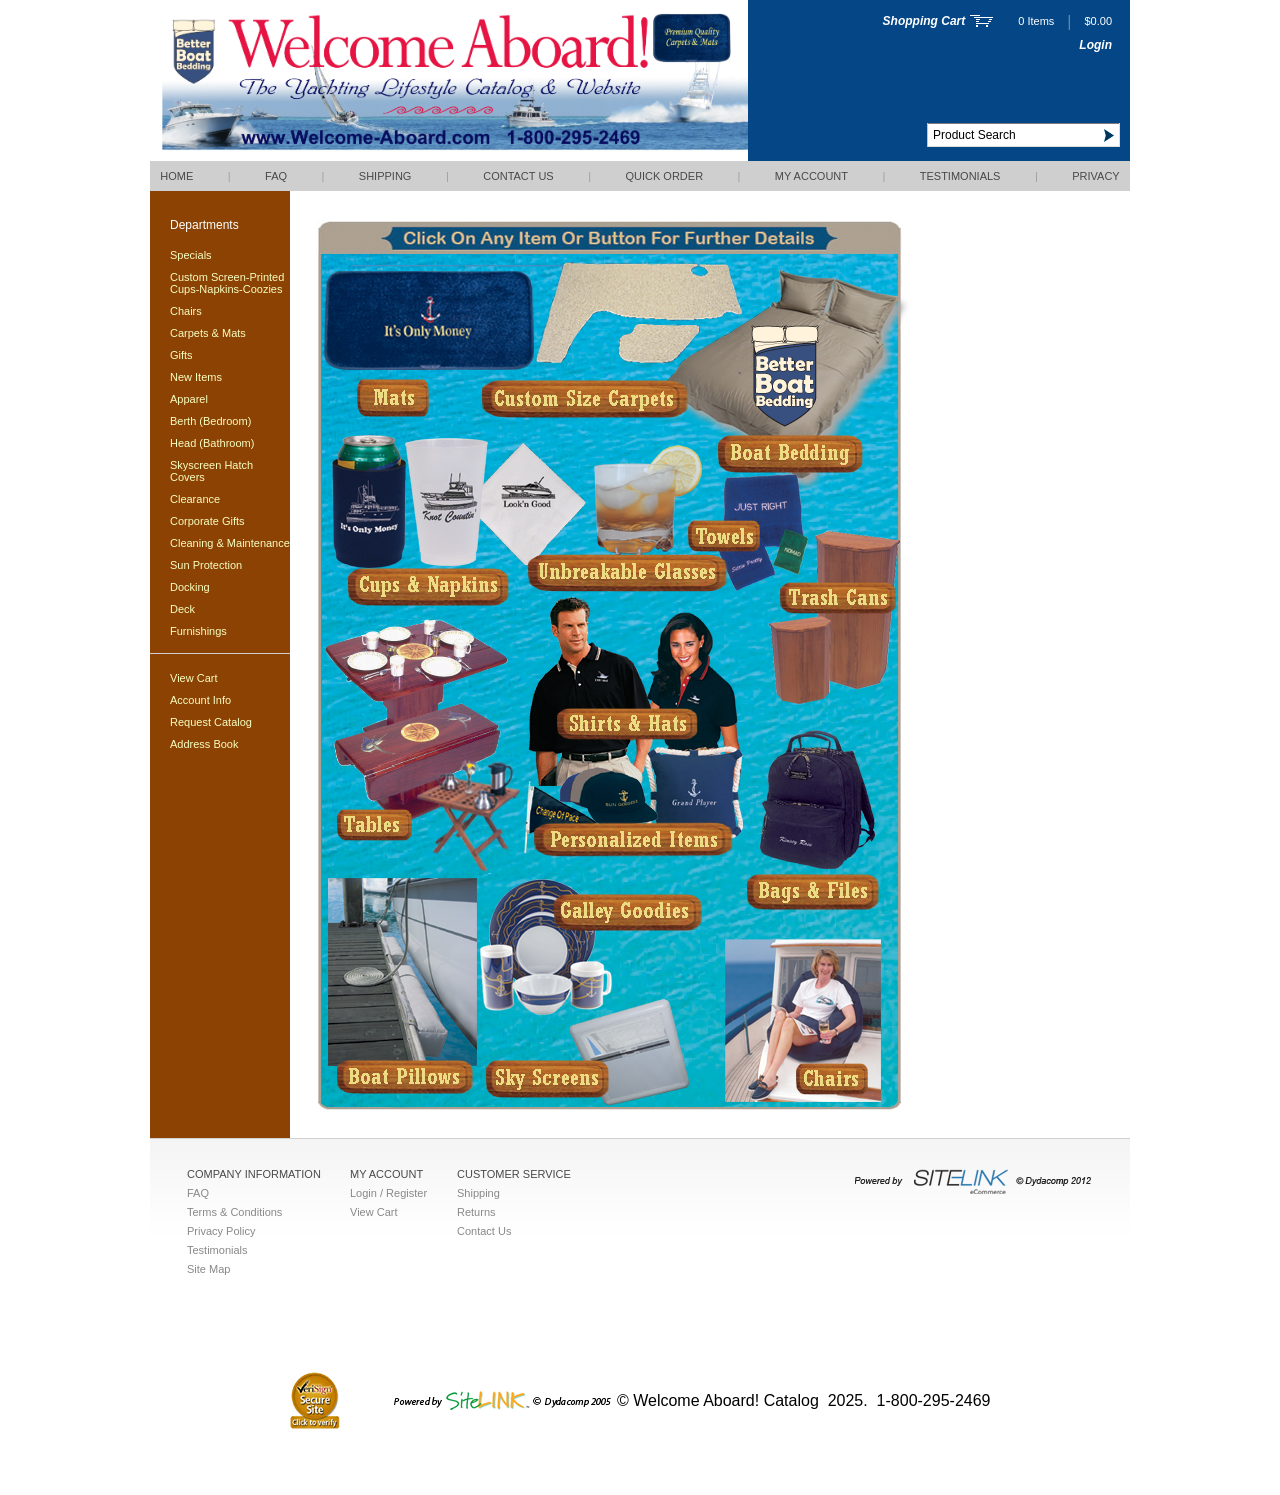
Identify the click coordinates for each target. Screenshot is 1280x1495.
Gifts (181, 355)
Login (1095, 45)
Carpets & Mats (208, 333)
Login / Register (388, 1193)
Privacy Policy (221, 1231)
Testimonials (960, 176)
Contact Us (518, 176)
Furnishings (198, 631)
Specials (191, 255)
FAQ (276, 176)
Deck (182, 609)
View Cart (193, 678)
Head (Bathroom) (212, 443)
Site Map (208, 1269)
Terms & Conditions (234, 1212)
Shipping (385, 176)
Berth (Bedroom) (210, 421)
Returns (476, 1212)
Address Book (204, 744)
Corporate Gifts (207, 521)
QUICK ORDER (664, 176)
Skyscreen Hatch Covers (211, 471)
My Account (811, 176)
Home (176, 176)
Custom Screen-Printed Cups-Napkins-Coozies (227, 283)
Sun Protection (206, 565)
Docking (190, 587)
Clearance (195, 499)
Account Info (200, 700)
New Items (196, 377)
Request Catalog (211, 722)
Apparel (189, 399)
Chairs (186, 311)
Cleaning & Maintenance (230, 543)
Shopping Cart (924, 21)
